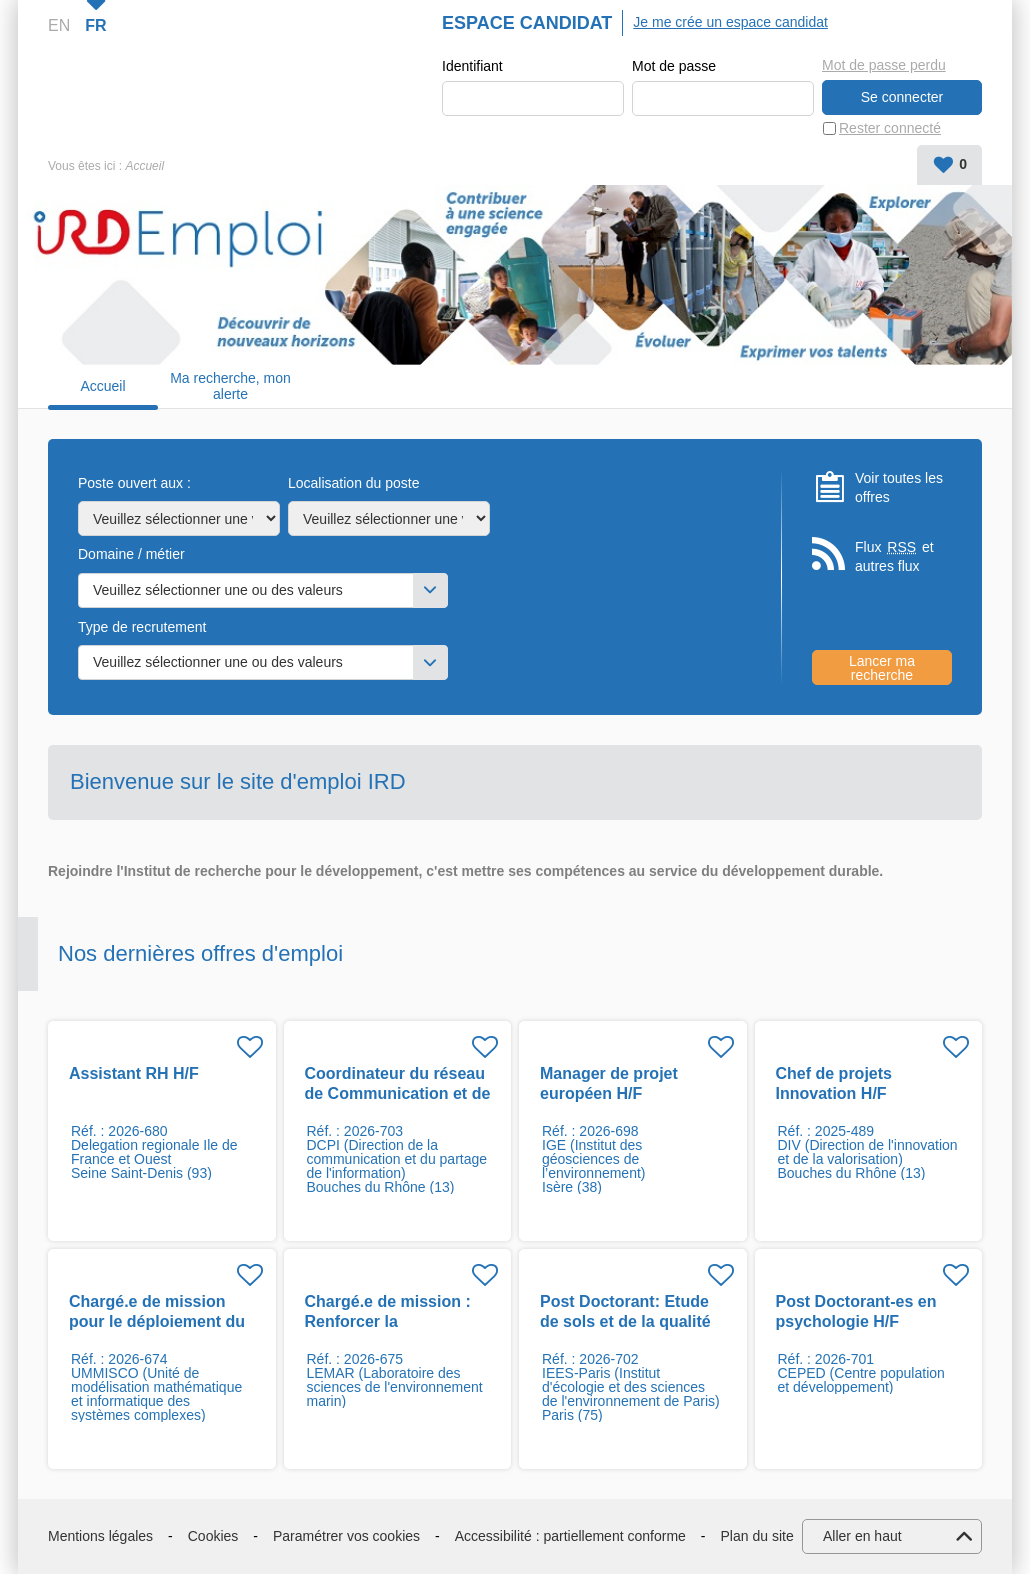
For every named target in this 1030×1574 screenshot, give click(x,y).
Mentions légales (100, 1536)
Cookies (213, 1536)
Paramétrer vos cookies (346, 1536)
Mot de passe (674, 66)
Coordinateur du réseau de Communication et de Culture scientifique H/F (398, 1093)
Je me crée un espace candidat (730, 22)
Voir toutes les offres (899, 488)
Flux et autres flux (894, 556)
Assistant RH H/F (134, 1073)
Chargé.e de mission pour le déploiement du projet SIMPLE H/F (157, 1321)
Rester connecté (890, 128)
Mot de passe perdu (884, 65)
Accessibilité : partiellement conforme (570, 1536)
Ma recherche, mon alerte (230, 386)
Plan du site (757, 1536)
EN (59, 25)
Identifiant (472, 66)
